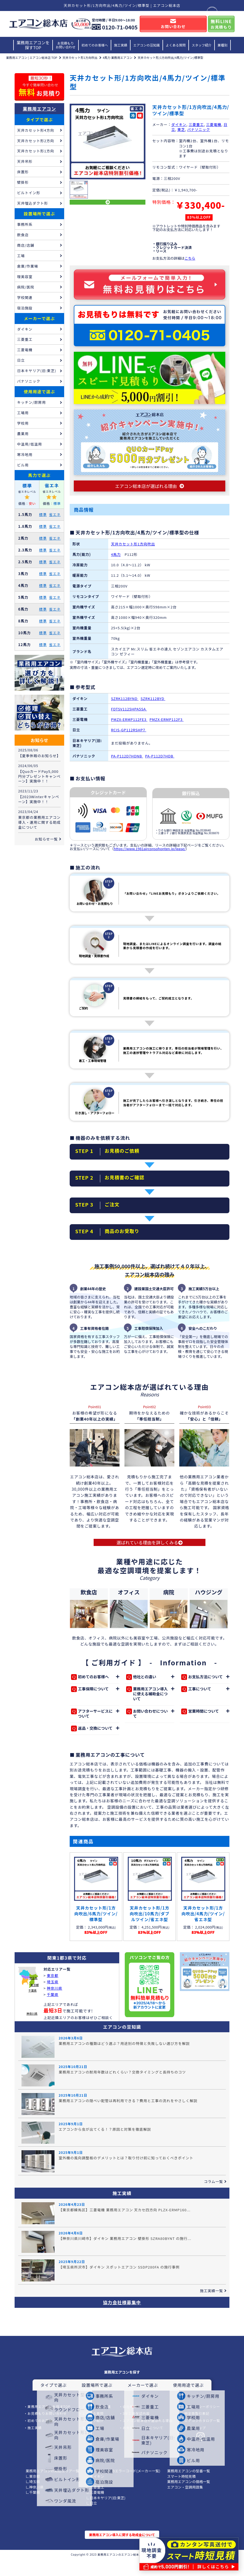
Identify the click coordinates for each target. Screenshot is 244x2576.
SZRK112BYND (125, 704)
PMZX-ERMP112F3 (167, 724)
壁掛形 (23, 182)
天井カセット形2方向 (35, 140)
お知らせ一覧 (46, 839)
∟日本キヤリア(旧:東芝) (105, 2514)
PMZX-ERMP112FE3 (129, 724)
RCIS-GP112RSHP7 (128, 735)
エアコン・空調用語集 (185, 2503)
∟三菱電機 (95, 2509)
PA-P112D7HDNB (127, 761)
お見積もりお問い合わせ (65, 45)
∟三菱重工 (95, 2503)
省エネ (55, 514)
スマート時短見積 (181, 2493)
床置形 (23, 171)
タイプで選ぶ (39, 119)
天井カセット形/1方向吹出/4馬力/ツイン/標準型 (170, 57)
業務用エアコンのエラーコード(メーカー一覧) (123, 2487)
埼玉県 (33, 1995)
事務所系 (24, 224)
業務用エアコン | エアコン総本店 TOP (31, 57)
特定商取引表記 (197, 2430)
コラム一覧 (213, 2198)
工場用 (23, 412)
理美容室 (24, 276)
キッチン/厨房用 (31, 402)
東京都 (35, 2002)
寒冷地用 (24, 454)
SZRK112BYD (152, 704)
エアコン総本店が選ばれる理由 (147, 2437)
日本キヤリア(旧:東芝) (36, 370)
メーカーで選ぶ (39, 318)
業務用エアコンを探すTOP (33, 45)
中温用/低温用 (29, 444)
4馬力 (116, 559)
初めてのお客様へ (95, 45)
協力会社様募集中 (122, 2319)
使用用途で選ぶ (39, 391)
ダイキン (178, 124)
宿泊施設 (24, 308)
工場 (21, 255)
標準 (43, 514)
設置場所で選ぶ (39, 213)
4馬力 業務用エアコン (117, 57)
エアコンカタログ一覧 (202, 2437)
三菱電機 (213, 124)
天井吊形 (24, 161)
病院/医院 (25, 287)
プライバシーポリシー (202, 2423)
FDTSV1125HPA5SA (129, 714)
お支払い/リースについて (143, 2444)
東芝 (181, 129)
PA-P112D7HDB (159, 761)
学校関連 (24, 297)
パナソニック (198, 129)
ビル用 (23, 465)
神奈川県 (31, 2030)
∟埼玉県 (33, 2498)
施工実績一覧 (211, 2307)
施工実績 (120, 45)
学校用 (23, 423)
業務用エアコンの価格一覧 (188, 2498)
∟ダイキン (95, 2493)
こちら (190, 258)
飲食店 (23, 234)
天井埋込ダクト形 (32, 203)
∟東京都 (33, 2493)
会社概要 (130, 2423)
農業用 (23, 433)
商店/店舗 (25, 245)
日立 (21, 360)
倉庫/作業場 (27, 266)
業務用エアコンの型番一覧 (188, 2487)
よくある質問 (176, 45)
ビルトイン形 (28, 192)
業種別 (222, 45)
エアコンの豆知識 (146, 45)
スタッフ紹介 (202, 45)
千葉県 (32, 2007)
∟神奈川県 (35, 2503)
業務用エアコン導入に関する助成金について (122, 2551)
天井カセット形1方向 (35, 150)
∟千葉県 (33, 2509)
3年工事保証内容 (136, 2430)
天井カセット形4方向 (35, 130)
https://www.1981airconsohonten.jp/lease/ (150, 854)
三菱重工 (196, 124)
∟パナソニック (98, 2498)
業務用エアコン (39, 108)
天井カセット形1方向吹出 (80, 57)
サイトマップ (195, 2444)
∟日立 (91, 2519)
